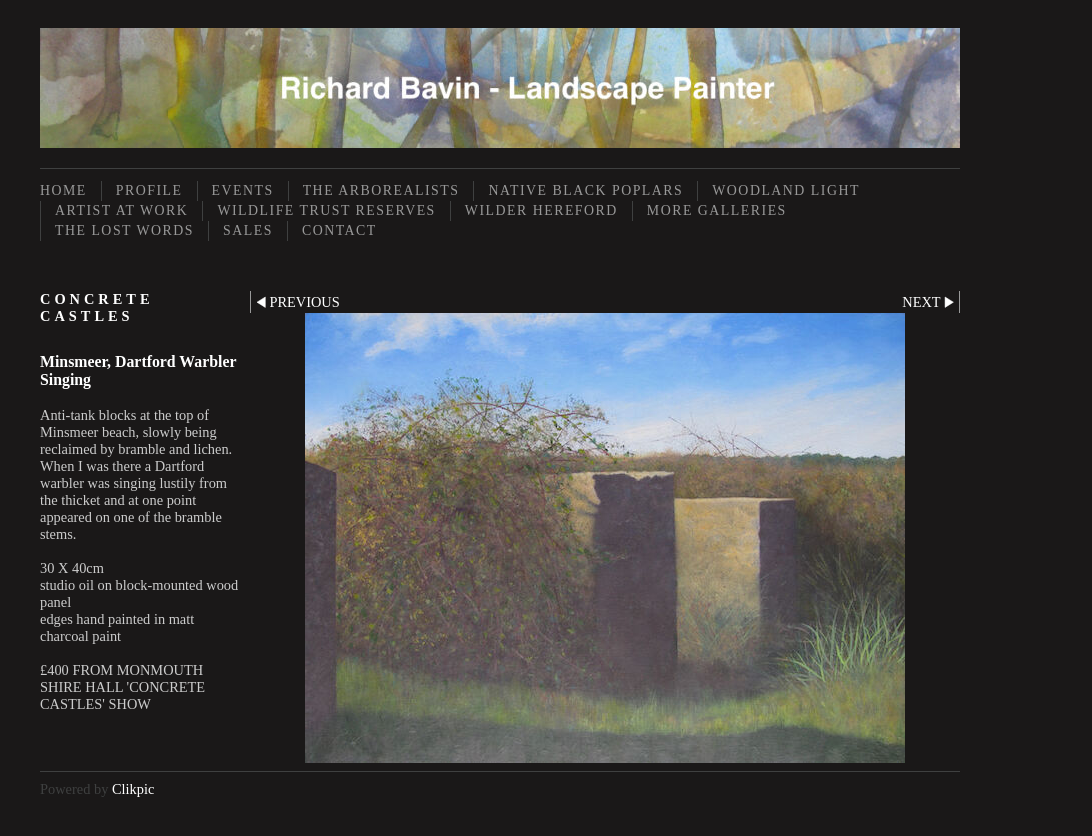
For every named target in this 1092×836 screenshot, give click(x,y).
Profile (149, 190)
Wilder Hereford (541, 210)
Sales (248, 230)
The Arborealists (381, 190)
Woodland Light (786, 190)
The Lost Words (124, 230)
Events (243, 190)
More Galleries (717, 210)
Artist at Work (121, 210)
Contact (339, 230)
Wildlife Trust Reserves (326, 210)
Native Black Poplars (585, 190)
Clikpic (133, 789)
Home (63, 190)
